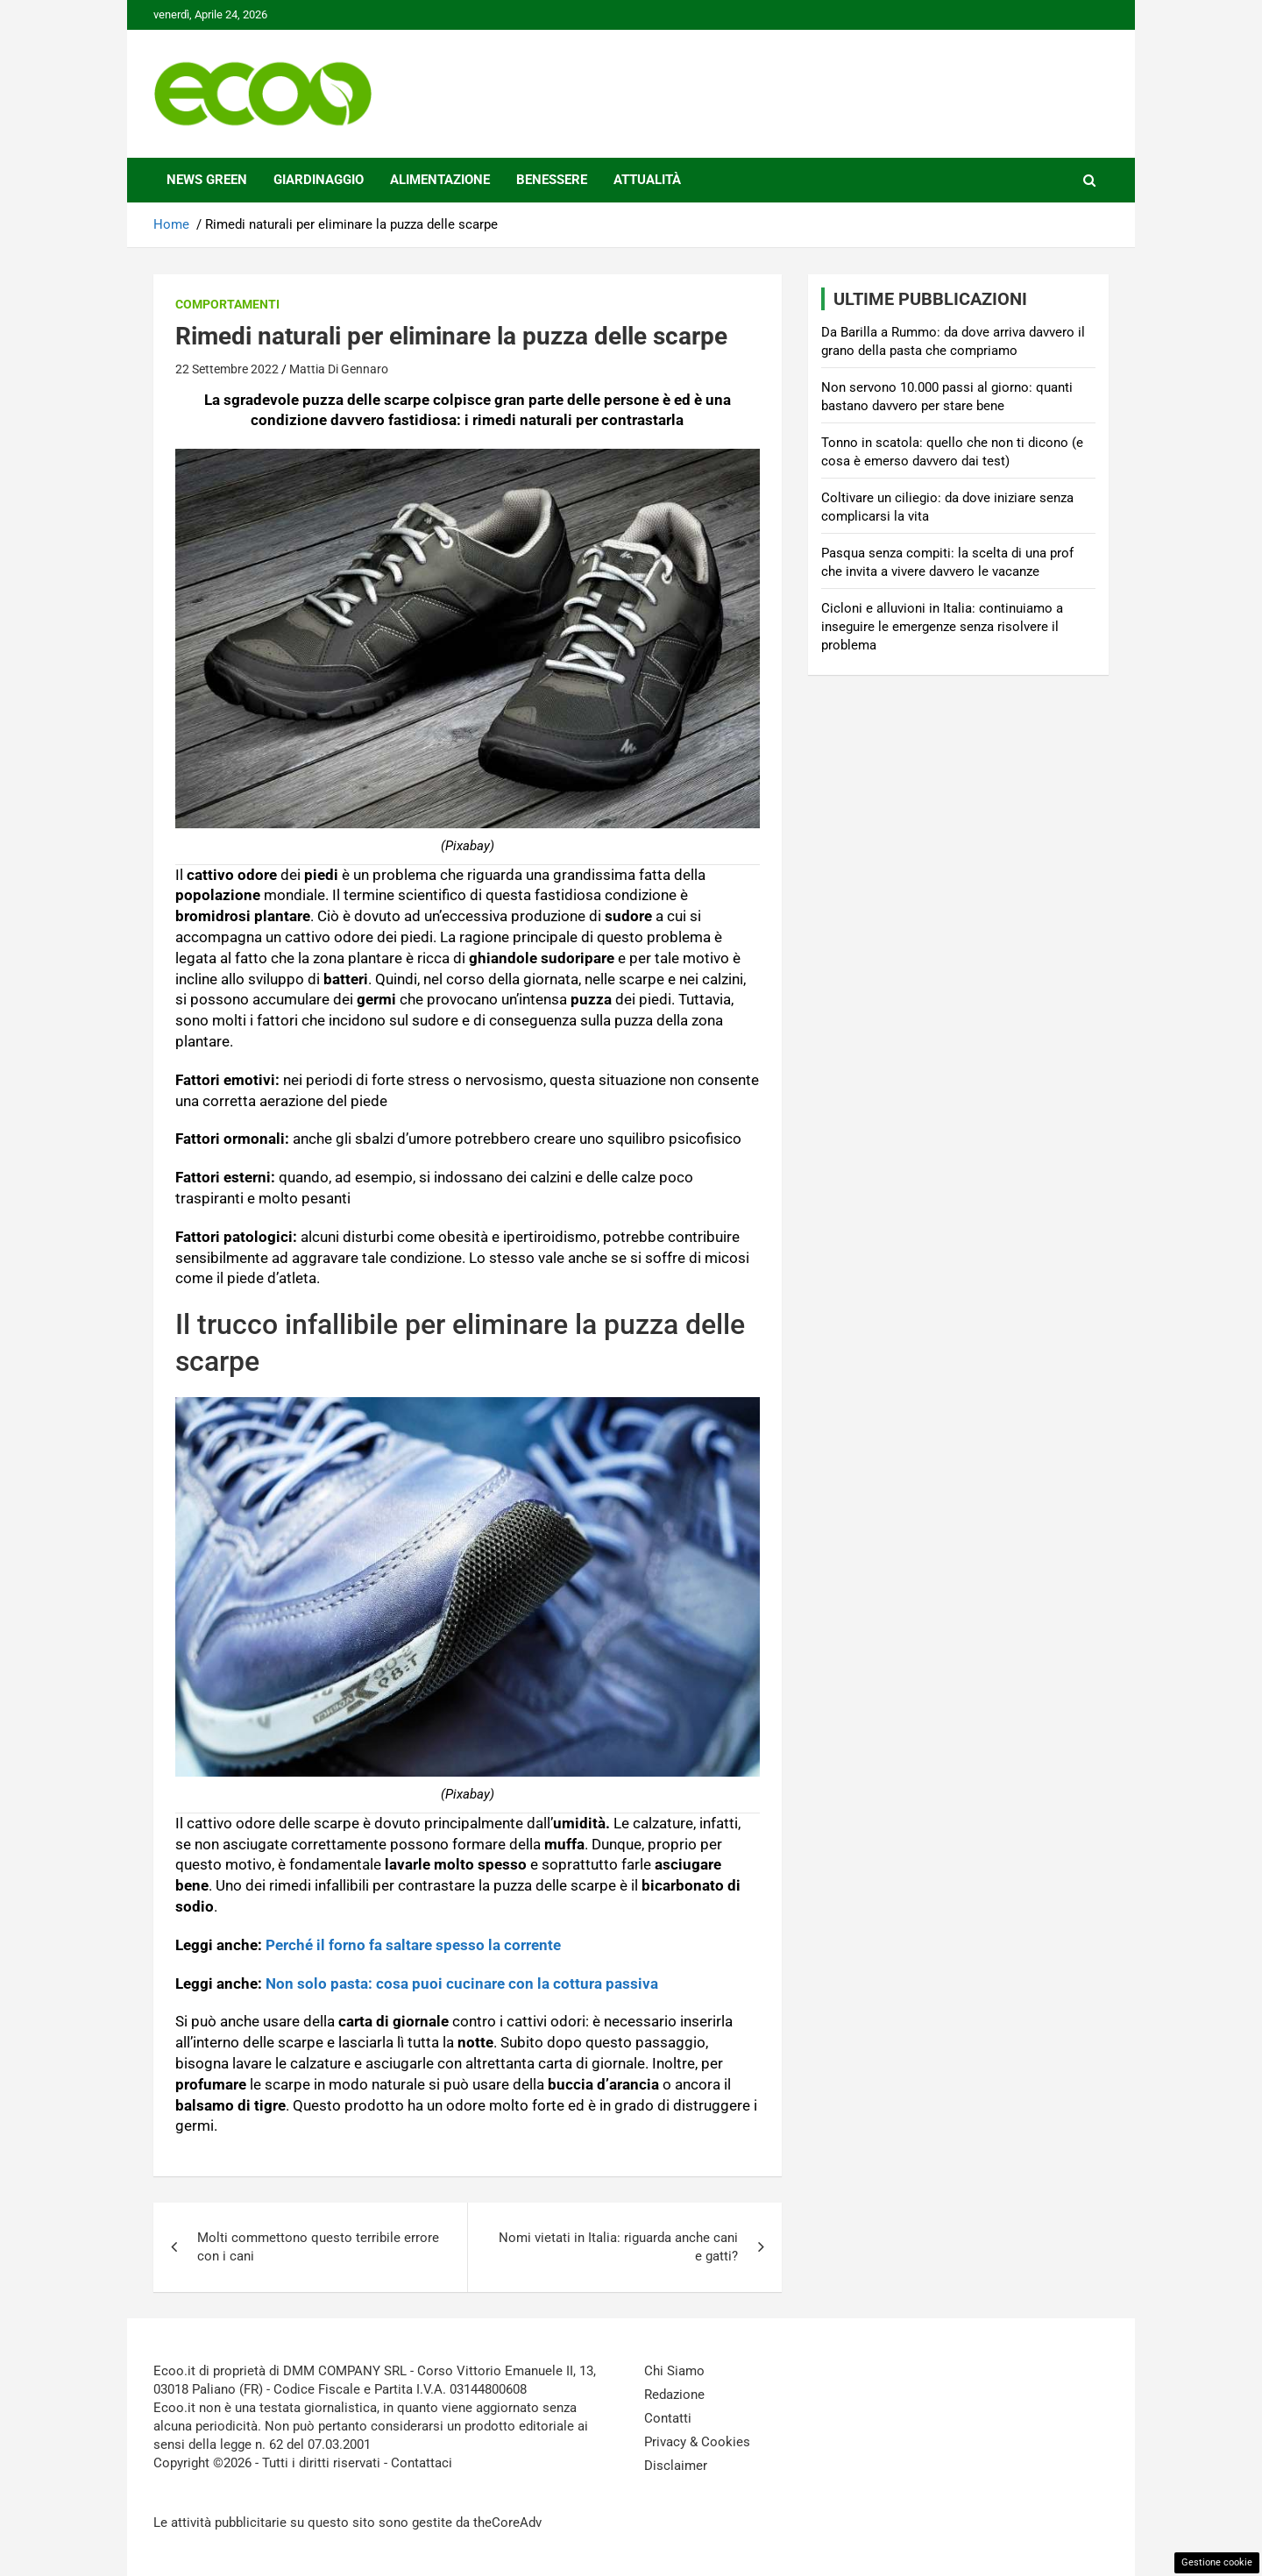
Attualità (647, 180)
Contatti (667, 2418)
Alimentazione (440, 180)
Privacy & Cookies (697, 2442)
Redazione (674, 2394)
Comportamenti (227, 304)
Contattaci (421, 2463)
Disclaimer (675, 2465)
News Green (207, 180)
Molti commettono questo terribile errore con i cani (318, 2247)
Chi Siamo (674, 2371)
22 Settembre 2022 (227, 369)
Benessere (551, 180)
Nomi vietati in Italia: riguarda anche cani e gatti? (618, 2247)
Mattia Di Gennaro (338, 369)
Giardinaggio (318, 180)
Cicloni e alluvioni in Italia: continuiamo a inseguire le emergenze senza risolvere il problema (942, 626)
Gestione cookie (1216, 2562)
